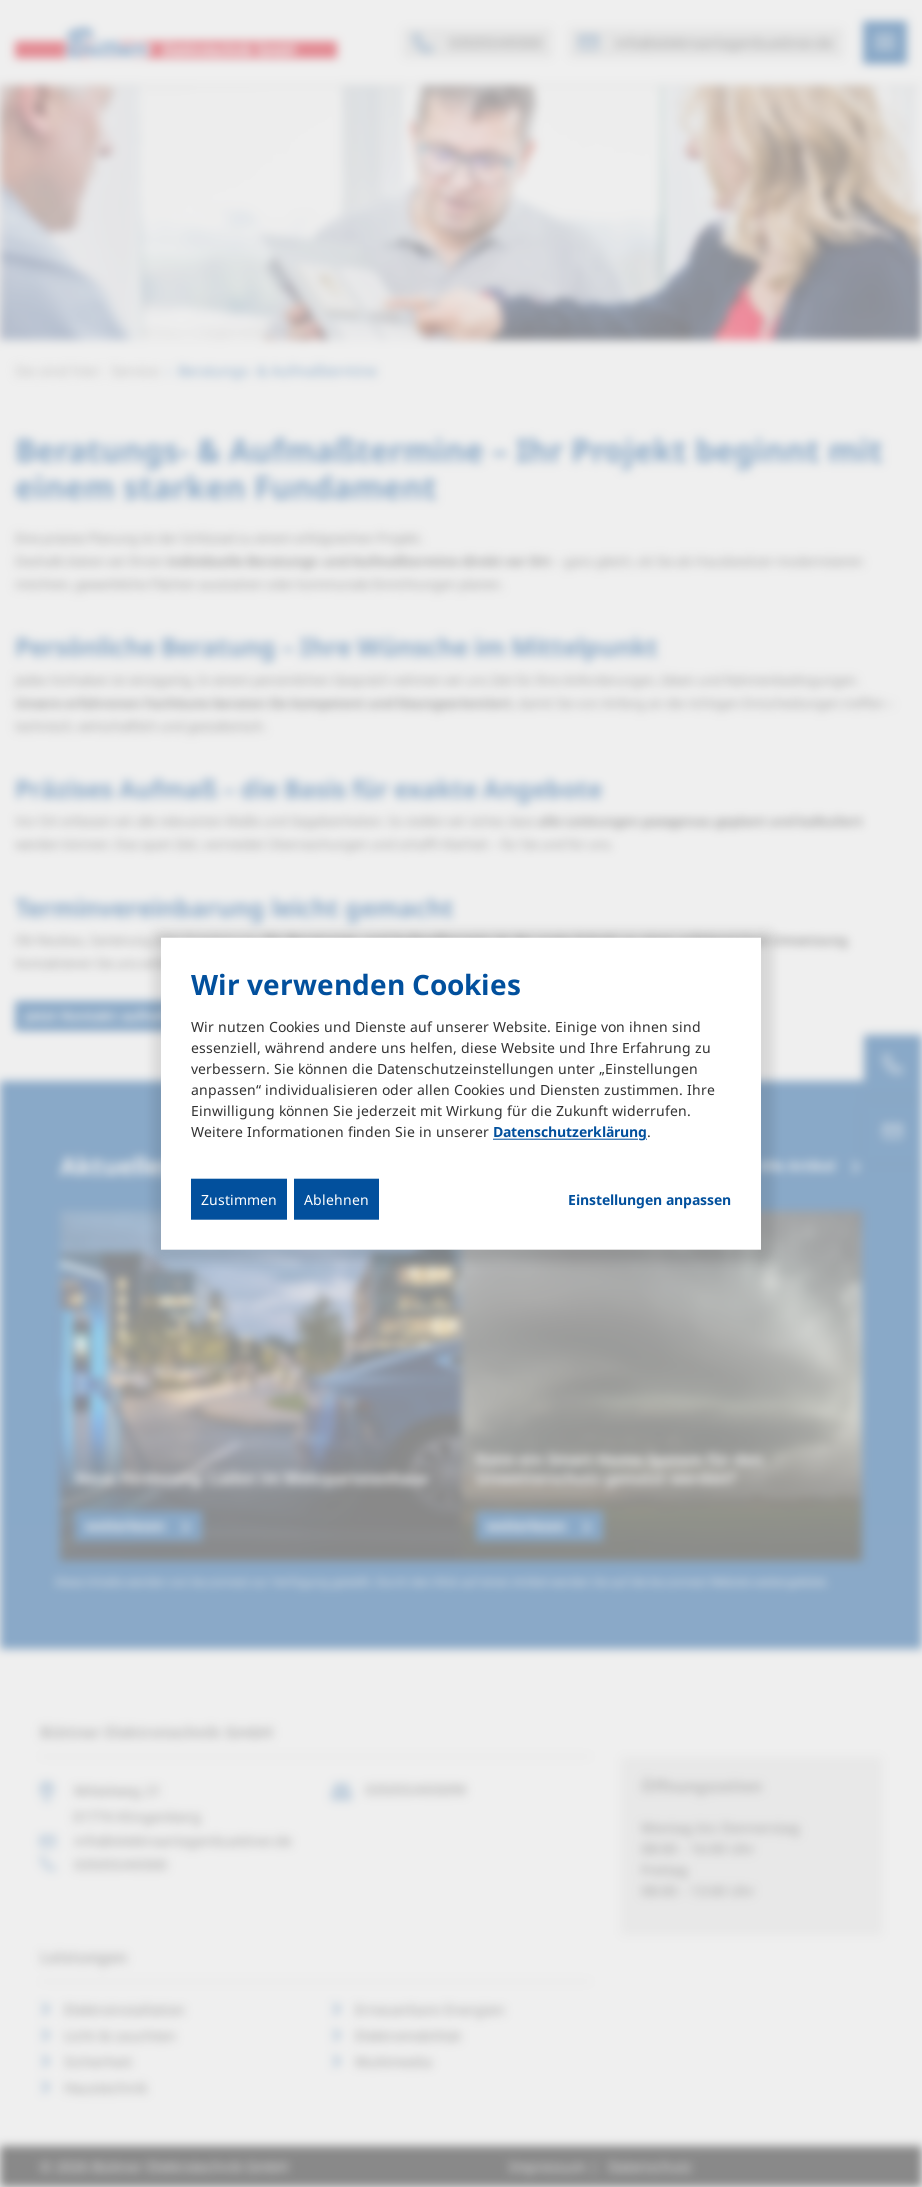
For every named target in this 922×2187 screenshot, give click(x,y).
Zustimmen (239, 1199)
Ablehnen (336, 1199)
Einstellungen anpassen (649, 1200)
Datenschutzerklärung (570, 1131)
